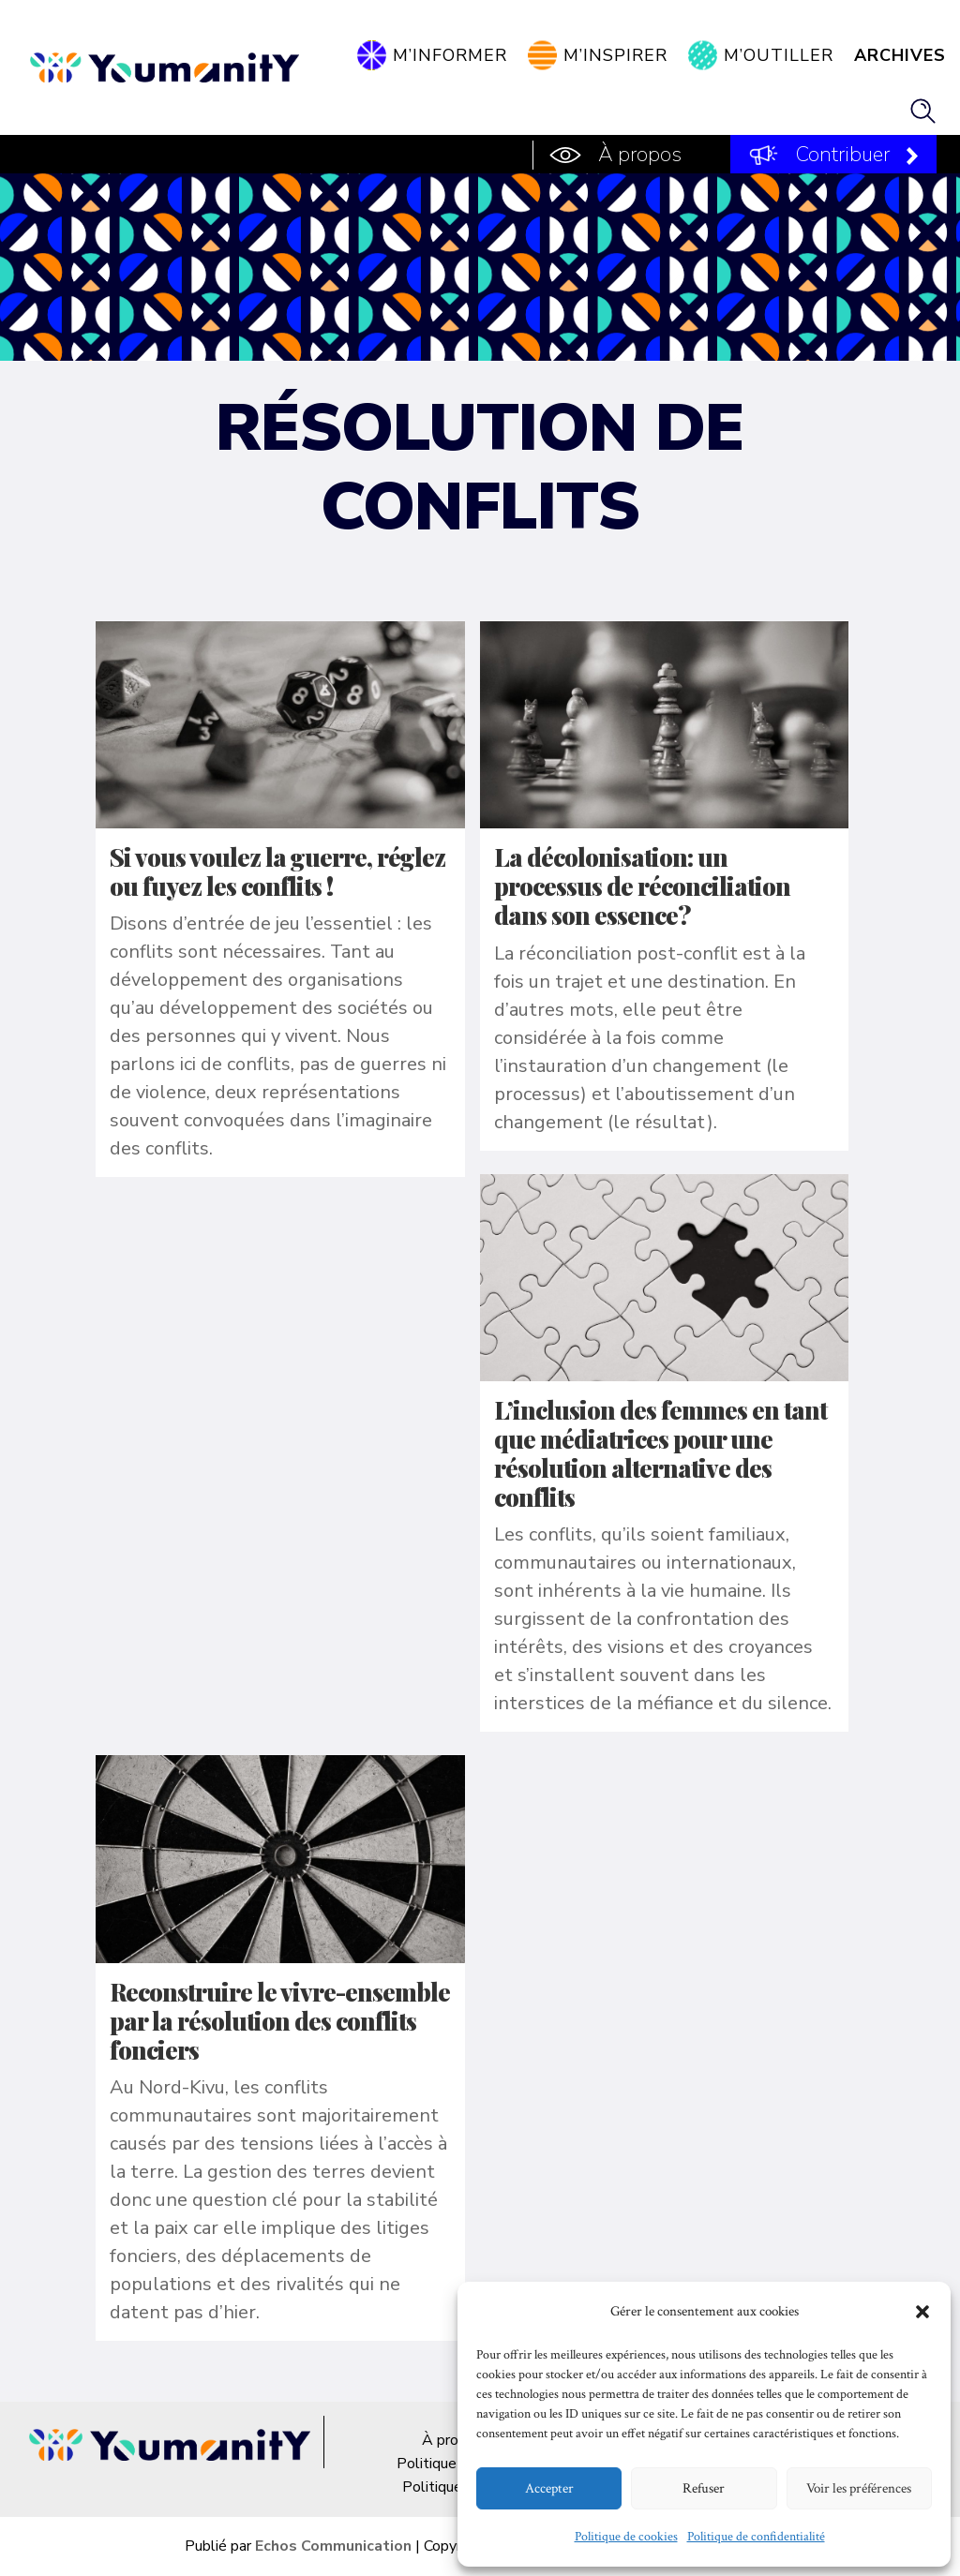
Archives (900, 55)
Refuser (703, 2488)
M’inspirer (615, 55)
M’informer (450, 55)
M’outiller (778, 55)
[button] (922, 2311)
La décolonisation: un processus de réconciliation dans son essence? (642, 886)
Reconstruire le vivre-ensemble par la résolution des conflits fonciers (280, 2020)
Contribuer (843, 155)
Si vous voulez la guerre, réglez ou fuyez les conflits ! (277, 871)
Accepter (549, 2488)
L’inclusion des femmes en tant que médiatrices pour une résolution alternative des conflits (660, 1453)
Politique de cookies (626, 2536)
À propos (640, 155)
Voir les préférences (858, 2488)
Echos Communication (333, 2546)
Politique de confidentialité (756, 2536)
